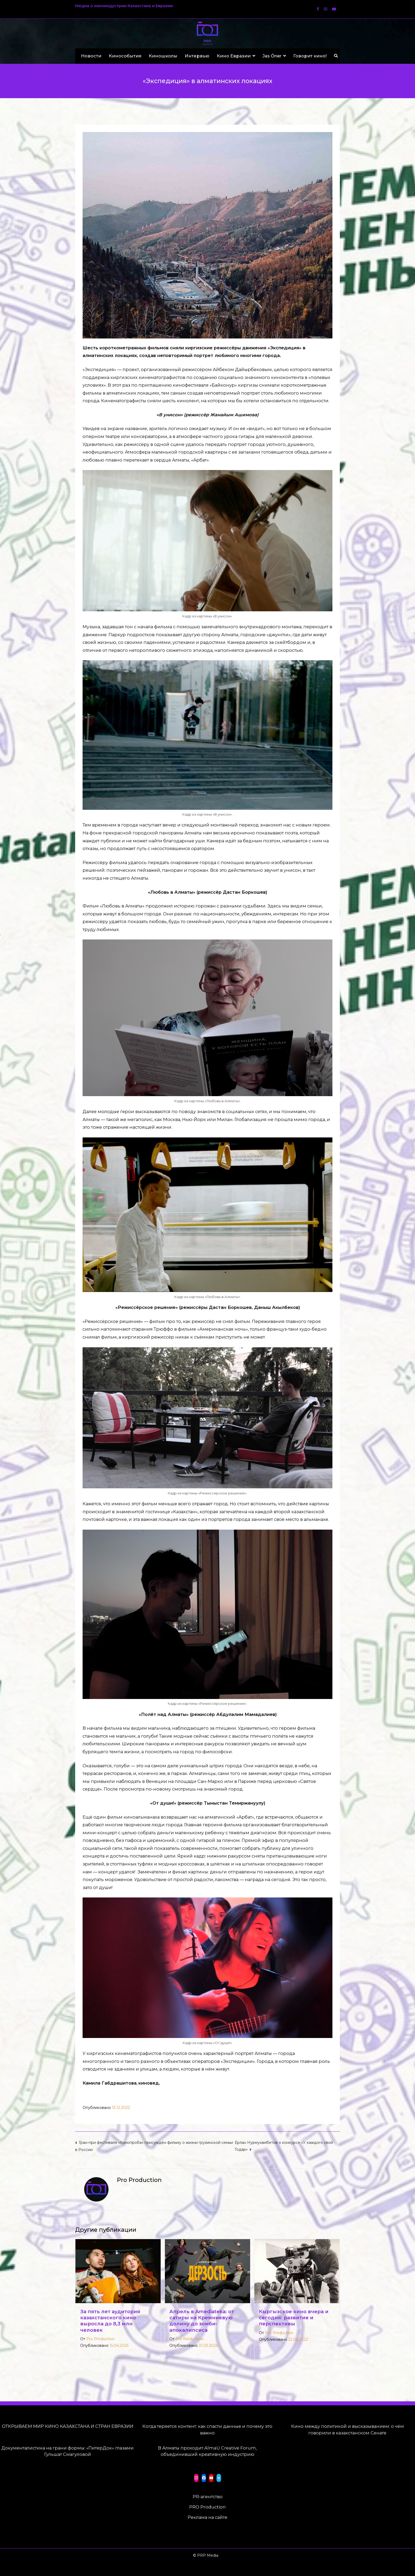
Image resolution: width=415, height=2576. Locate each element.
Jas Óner (272, 55)
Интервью (197, 55)
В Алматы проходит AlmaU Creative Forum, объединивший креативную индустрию (207, 2451)
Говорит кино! (310, 55)
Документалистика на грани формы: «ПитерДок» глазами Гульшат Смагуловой (67, 2451)
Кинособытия (125, 55)
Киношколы (163, 55)
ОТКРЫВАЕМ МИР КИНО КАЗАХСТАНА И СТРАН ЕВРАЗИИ (67, 2426)
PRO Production (207, 2507)
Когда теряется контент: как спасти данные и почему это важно (207, 2429)
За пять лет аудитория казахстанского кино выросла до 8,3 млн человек (110, 2321)
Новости (91, 55)
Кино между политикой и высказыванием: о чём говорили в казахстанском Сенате (347, 2429)
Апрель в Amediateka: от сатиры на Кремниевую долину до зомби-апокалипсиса (201, 2321)
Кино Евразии (234, 55)
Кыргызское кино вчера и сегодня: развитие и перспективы (293, 2318)
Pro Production (100, 2339)
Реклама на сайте (207, 2517)
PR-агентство (208, 2496)
